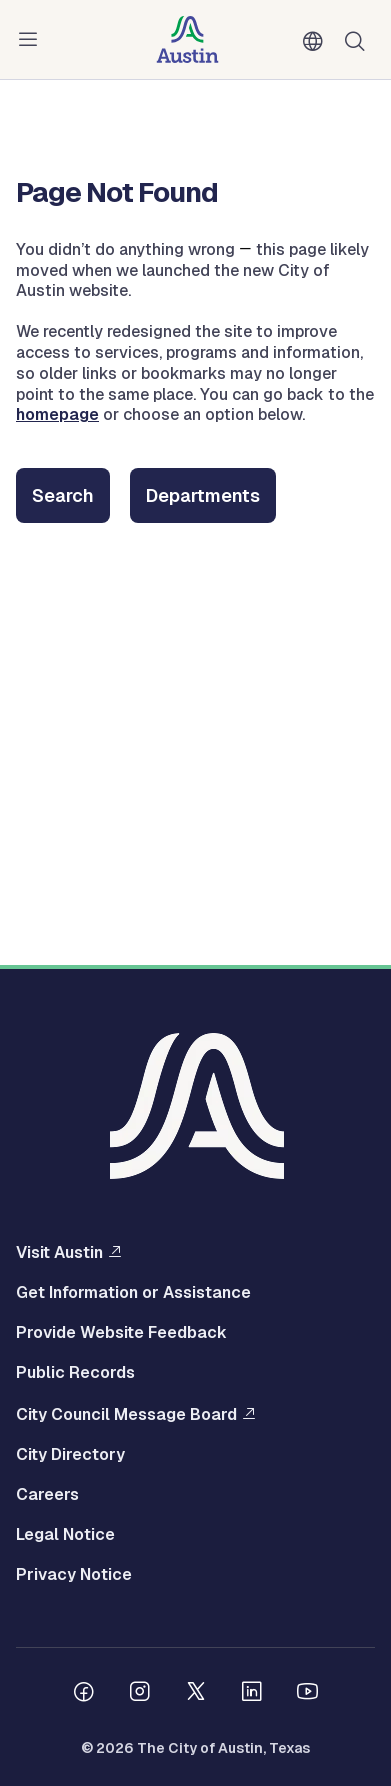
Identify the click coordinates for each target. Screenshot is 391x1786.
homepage (57, 414)
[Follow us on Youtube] (308, 1694)
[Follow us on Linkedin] (252, 1694)
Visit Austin (59, 1252)
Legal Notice (65, 1535)
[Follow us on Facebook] (84, 1694)
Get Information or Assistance (133, 1293)
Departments (203, 495)
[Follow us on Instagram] (140, 1694)
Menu (32, 40)
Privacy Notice (74, 1575)
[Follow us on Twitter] (196, 1694)
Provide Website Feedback (121, 1333)
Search (63, 495)
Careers (47, 1495)
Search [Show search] (359, 39)
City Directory (70, 1455)
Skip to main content (80, 0)
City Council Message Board (126, 1414)
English (317, 42)
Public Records (75, 1373)
